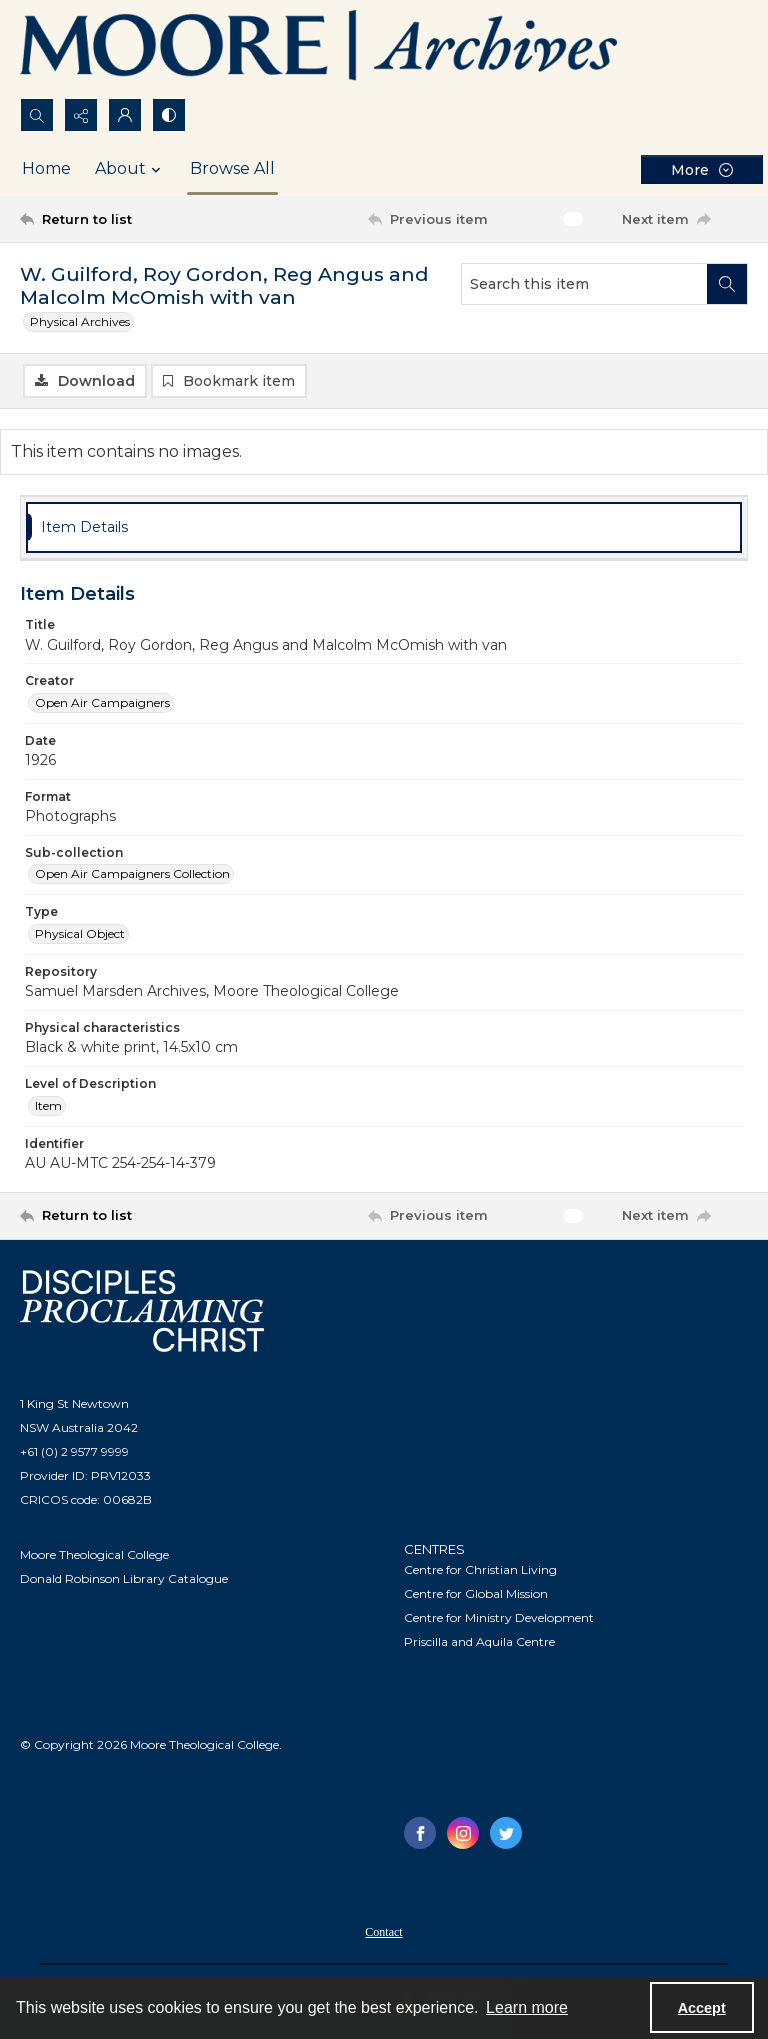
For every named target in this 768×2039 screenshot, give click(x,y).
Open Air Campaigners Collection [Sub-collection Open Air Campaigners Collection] (132, 873)
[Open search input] (37, 115)
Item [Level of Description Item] (48, 1105)
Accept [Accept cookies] (702, 2008)
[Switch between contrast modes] (169, 115)
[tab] (384, 527)
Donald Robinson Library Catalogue (124, 1578)
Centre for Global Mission (476, 1593)
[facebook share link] (420, 1833)
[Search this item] (584, 284)
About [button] (130, 169)
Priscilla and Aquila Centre (479, 1641)
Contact (383, 1932)
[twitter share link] (506, 1833)
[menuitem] (383, 1931)
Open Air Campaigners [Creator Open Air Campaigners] (102, 702)
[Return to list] (115, 219)
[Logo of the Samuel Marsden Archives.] (320, 49)
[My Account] (125, 115)
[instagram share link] (463, 1833)
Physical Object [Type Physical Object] (80, 933)
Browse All (232, 168)
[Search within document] (727, 284)
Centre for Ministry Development (499, 1617)
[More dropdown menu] (702, 169)
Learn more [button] (527, 2007)
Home (46, 168)
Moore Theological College (94, 1554)
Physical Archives (80, 321)
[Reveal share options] (81, 115)
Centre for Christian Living (480, 1569)
